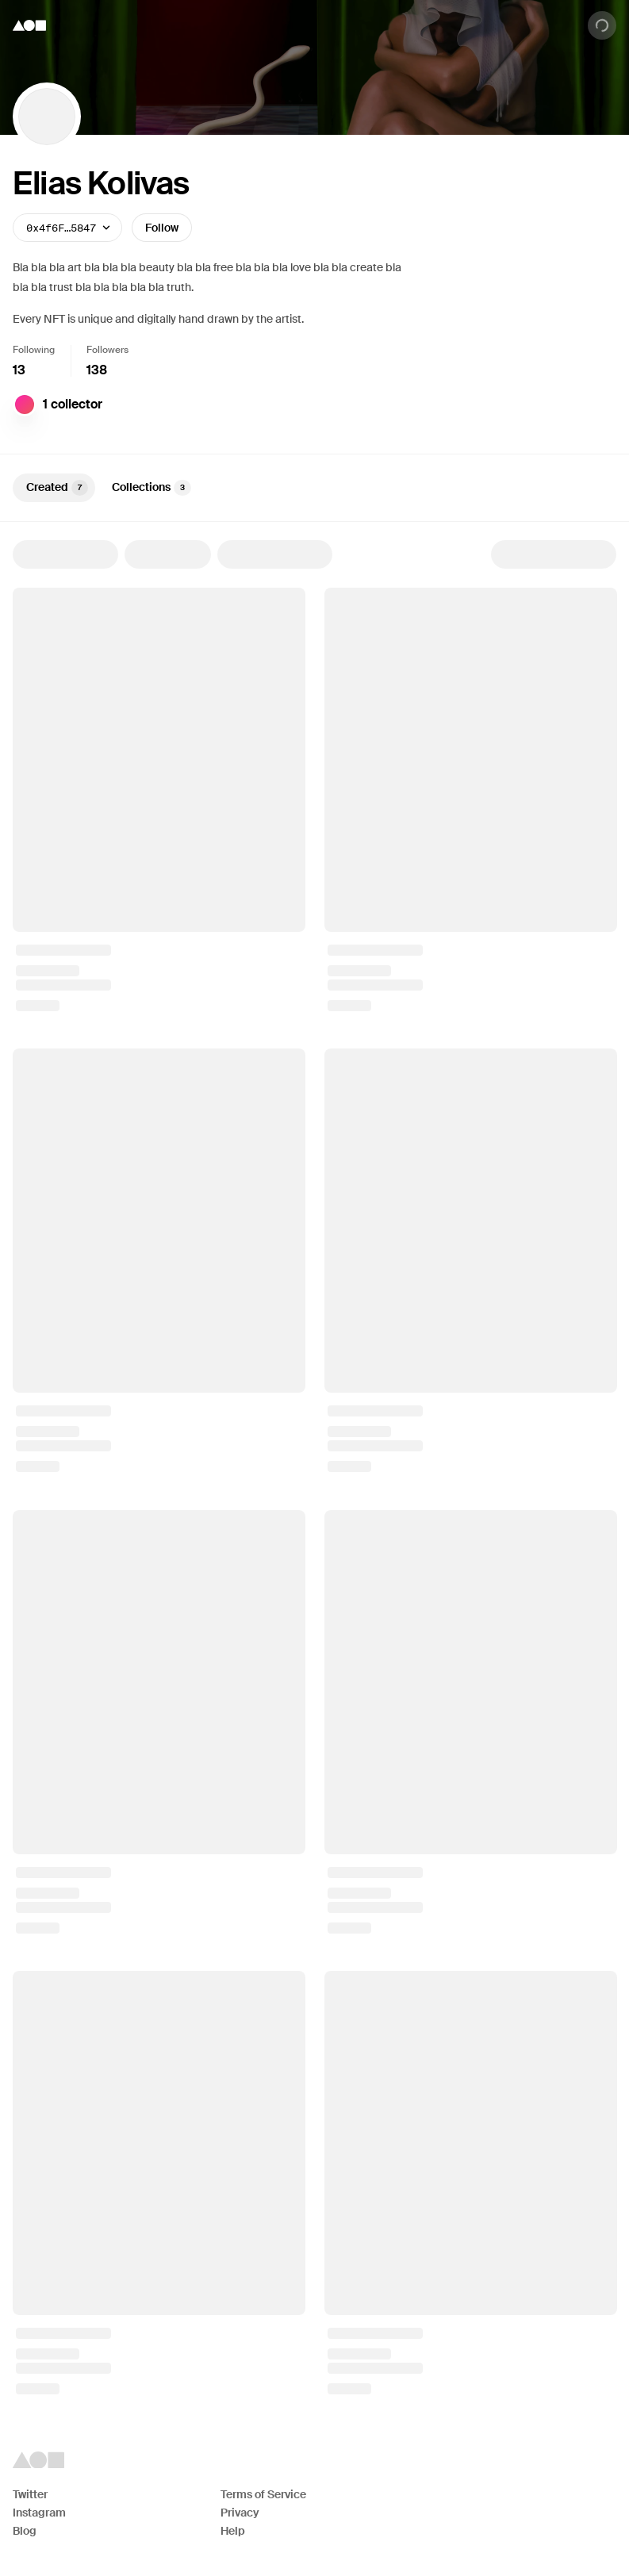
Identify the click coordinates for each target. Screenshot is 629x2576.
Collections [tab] (151, 488)
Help (233, 2531)
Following (34, 350)
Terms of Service (263, 2494)
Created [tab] (57, 488)
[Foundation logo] (29, 25)
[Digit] (24, 404)
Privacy (240, 2512)
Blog (24, 2531)
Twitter (30, 2494)
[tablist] (314, 487)
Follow (161, 227)
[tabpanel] (314, 1467)
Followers (107, 350)
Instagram (39, 2512)
